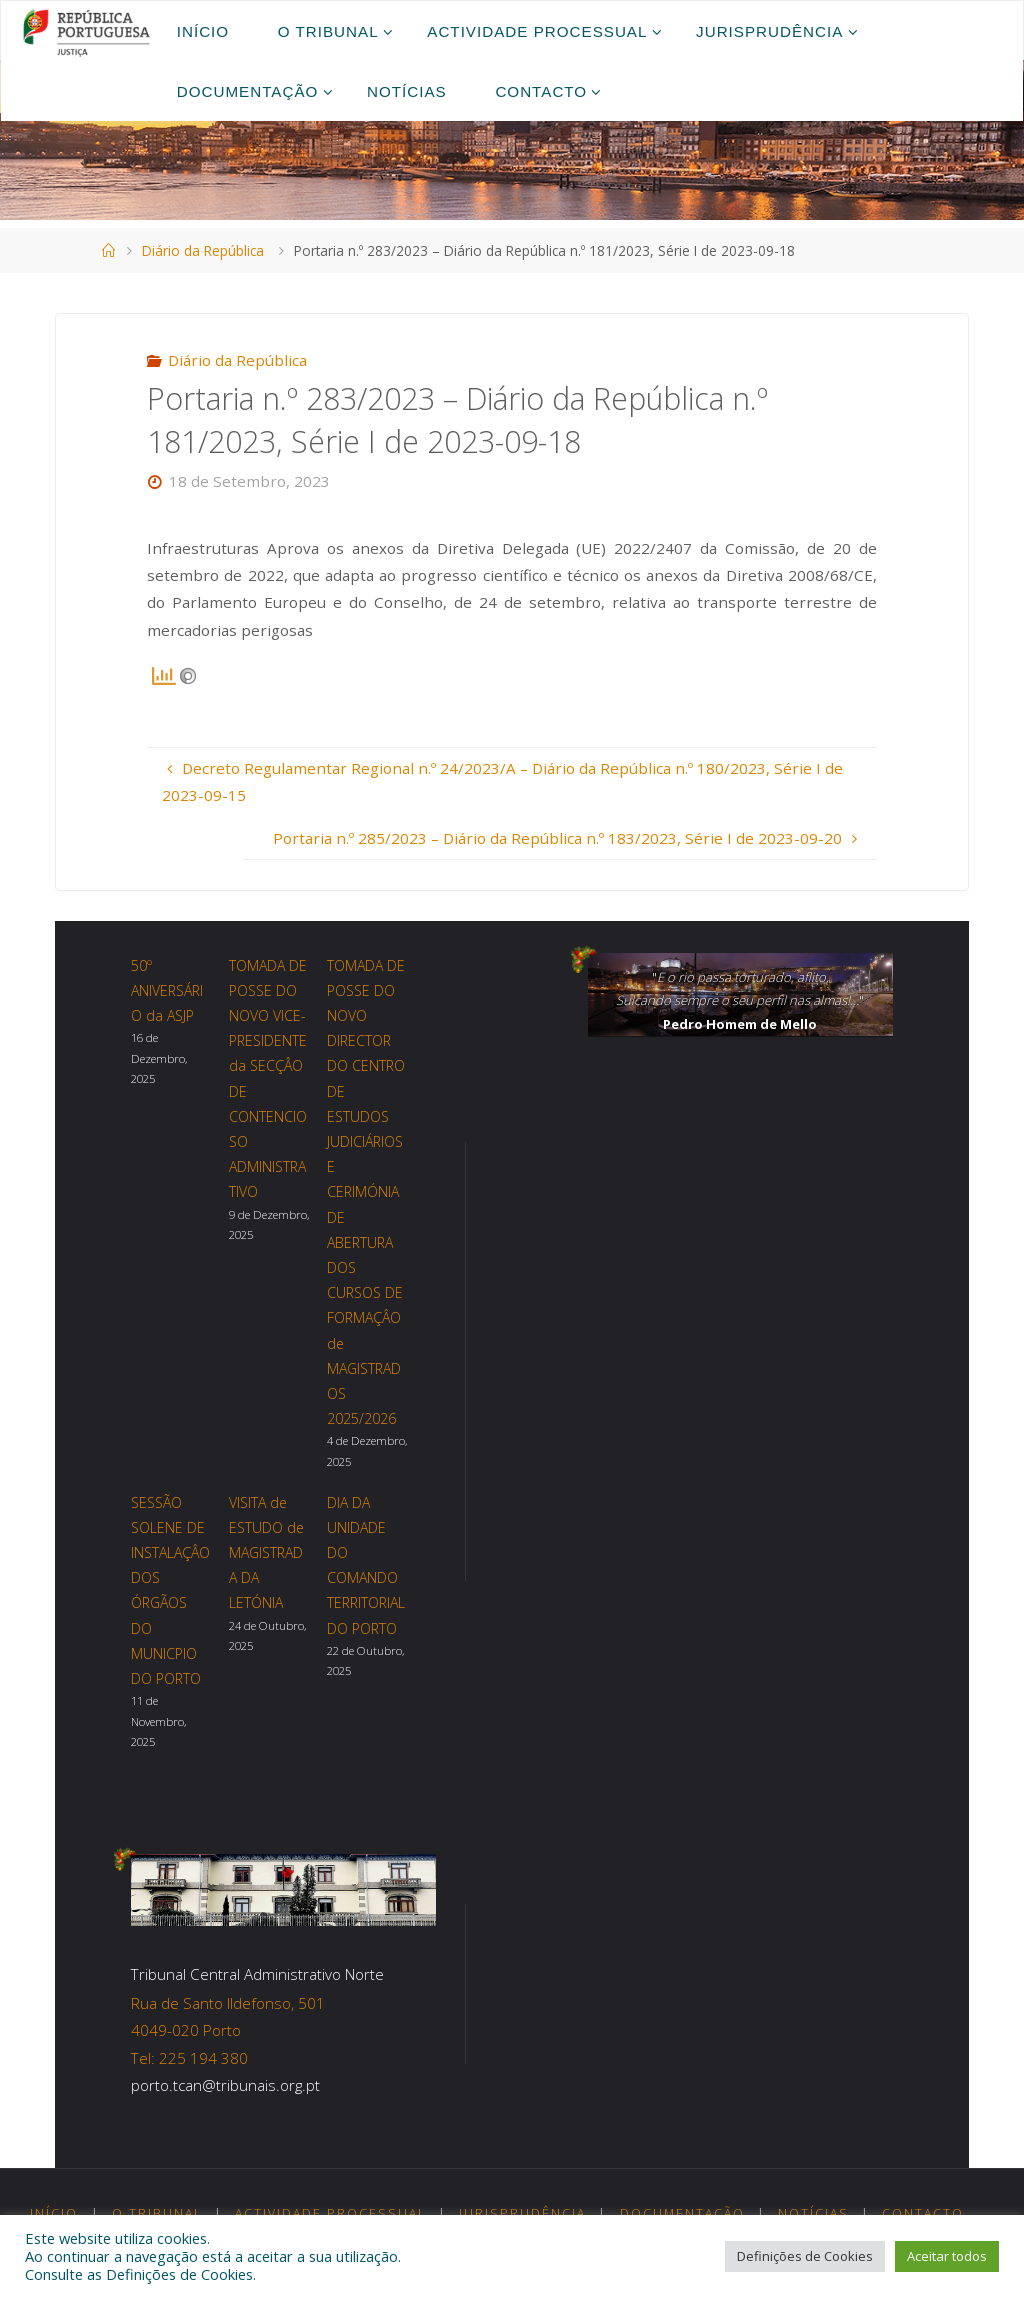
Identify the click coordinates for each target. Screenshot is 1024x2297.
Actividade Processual (330, 2213)
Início (54, 2213)
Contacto (923, 2213)
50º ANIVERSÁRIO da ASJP (167, 990)
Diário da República (203, 250)
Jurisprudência (522, 2213)
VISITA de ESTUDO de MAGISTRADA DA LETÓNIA (266, 1553)
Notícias (813, 2213)
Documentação (682, 2213)
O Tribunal (157, 2213)
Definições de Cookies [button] (805, 2256)
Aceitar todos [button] (947, 2256)
